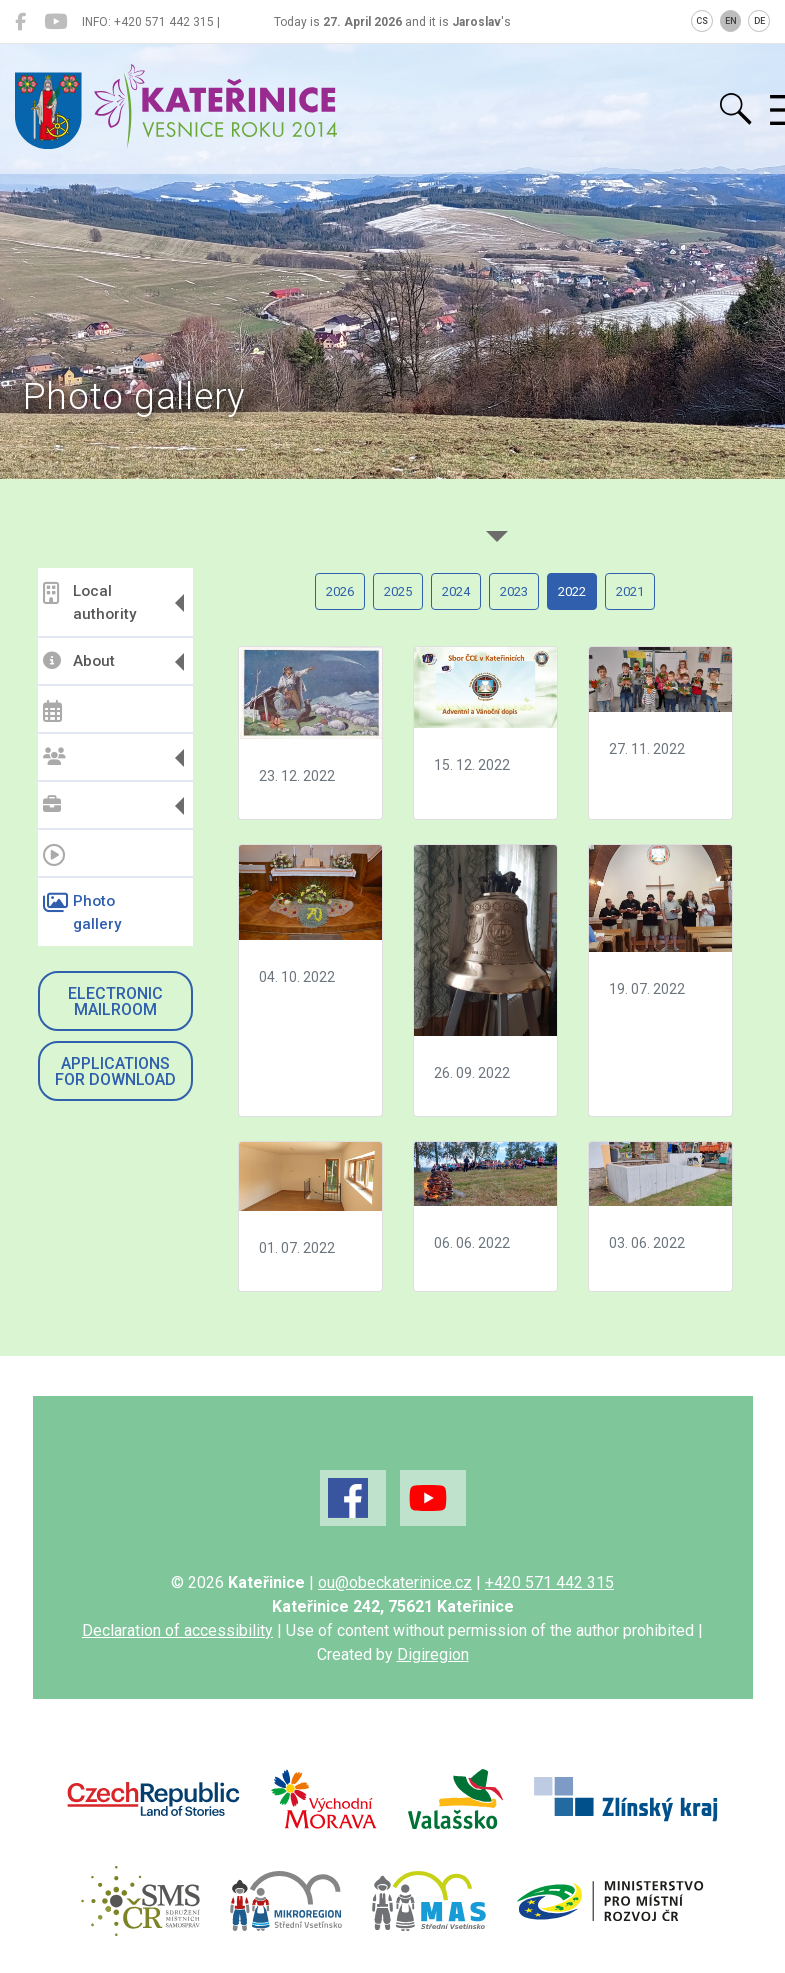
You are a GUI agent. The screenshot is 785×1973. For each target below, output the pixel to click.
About (79, 661)
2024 (456, 591)
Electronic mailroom (115, 1001)
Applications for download (115, 1071)
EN (731, 21)
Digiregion (433, 1654)
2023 (514, 591)
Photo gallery (82, 912)
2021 (630, 591)
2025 (398, 591)
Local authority (89, 602)
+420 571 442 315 (549, 1582)
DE (759, 21)
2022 (572, 591)
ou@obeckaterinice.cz (395, 1582)
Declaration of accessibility (177, 1630)
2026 (340, 591)
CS (702, 21)
